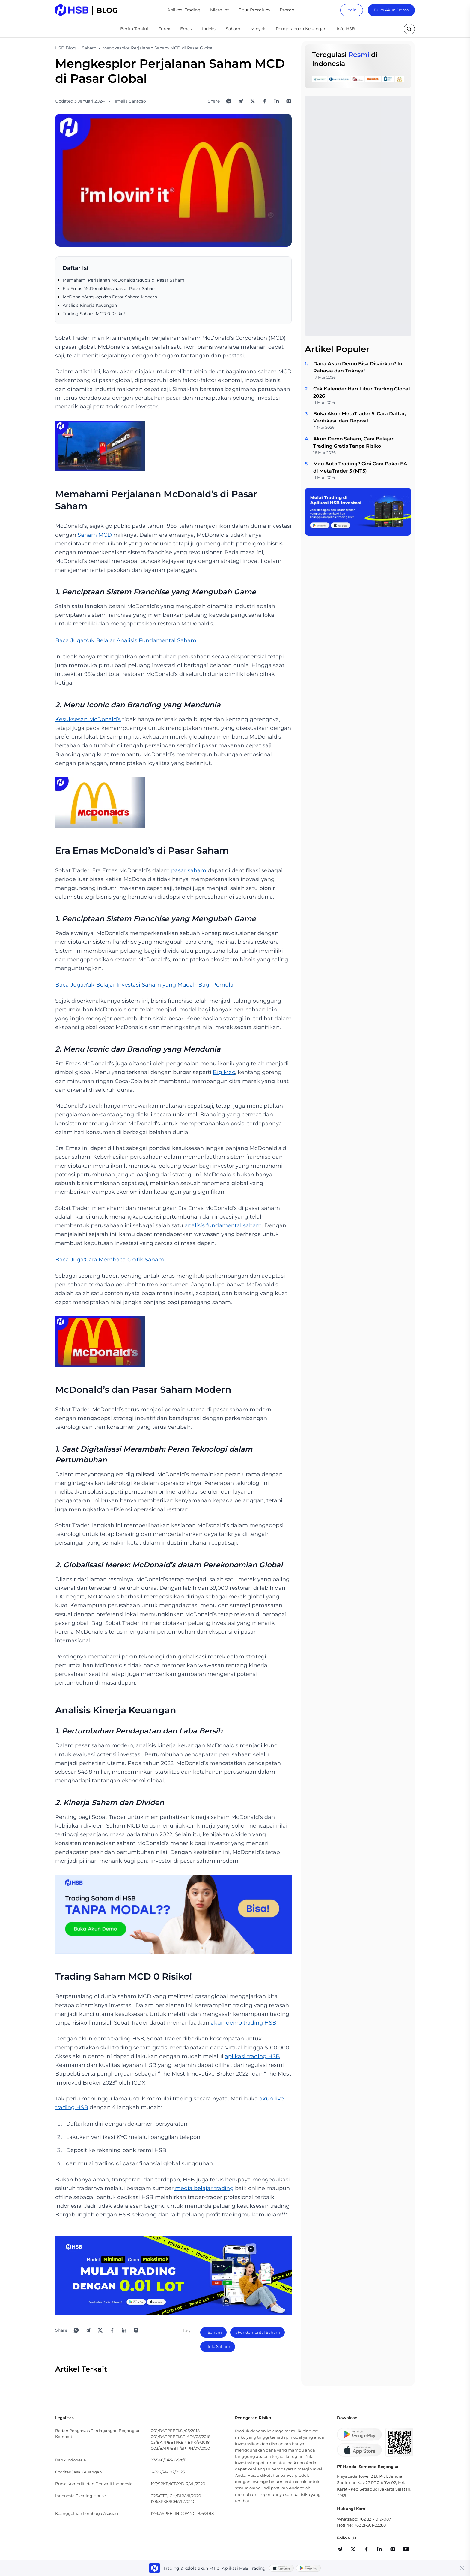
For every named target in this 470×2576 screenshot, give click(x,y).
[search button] (409, 29)
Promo (287, 10)
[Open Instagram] (289, 101)
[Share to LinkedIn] (277, 101)
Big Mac (224, 1072)
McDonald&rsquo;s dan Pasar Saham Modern (110, 297)
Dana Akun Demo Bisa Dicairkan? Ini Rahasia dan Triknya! (358, 367)
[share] (353, 2549)
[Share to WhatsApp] (229, 101)
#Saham (213, 2332)
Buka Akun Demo (391, 9)
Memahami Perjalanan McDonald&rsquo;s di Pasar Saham (123, 280)
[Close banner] (462, 2568)
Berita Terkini (134, 28)
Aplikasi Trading (184, 10)
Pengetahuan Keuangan (301, 28)
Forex (164, 28)
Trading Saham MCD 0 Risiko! (94, 313)
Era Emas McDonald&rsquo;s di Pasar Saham (109, 288)
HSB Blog (65, 48)
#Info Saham (217, 2346)
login (352, 9)
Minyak (258, 28)
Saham (233, 28)
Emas (186, 28)
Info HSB (346, 28)
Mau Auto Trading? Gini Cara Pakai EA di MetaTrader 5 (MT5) (360, 467)
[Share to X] (253, 101)
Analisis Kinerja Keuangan (90, 305)
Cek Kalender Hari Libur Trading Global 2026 (361, 392)
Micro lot (219, 10)
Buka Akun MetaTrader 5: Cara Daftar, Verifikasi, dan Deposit (359, 417)
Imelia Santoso (130, 101)
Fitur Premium (254, 10)
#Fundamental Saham (257, 2332)
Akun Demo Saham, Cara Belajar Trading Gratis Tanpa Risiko (353, 442)
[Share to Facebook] (265, 101)
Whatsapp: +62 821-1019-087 (364, 2519)
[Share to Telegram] (241, 101)
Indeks (209, 28)
